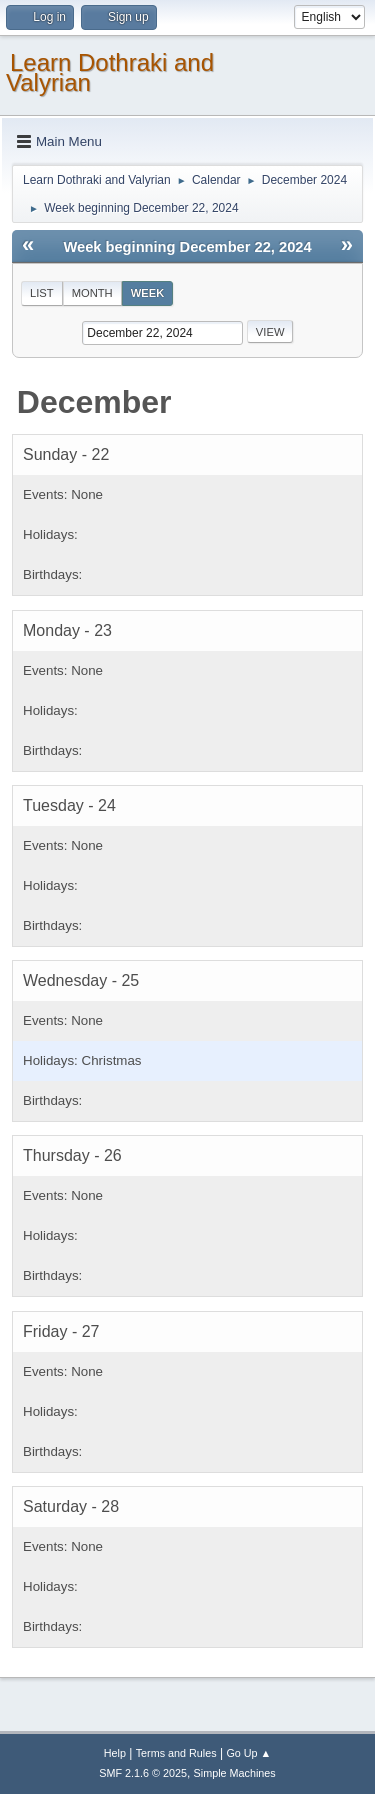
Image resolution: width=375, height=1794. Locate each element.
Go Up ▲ (248, 1753)
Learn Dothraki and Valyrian (110, 72)
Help (115, 1753)
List (42, 293)
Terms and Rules (176, 1753)
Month (92, 293)
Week (148, 293)
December (94, 402)
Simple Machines (235, 1773)
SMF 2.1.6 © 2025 (143, 1773)
